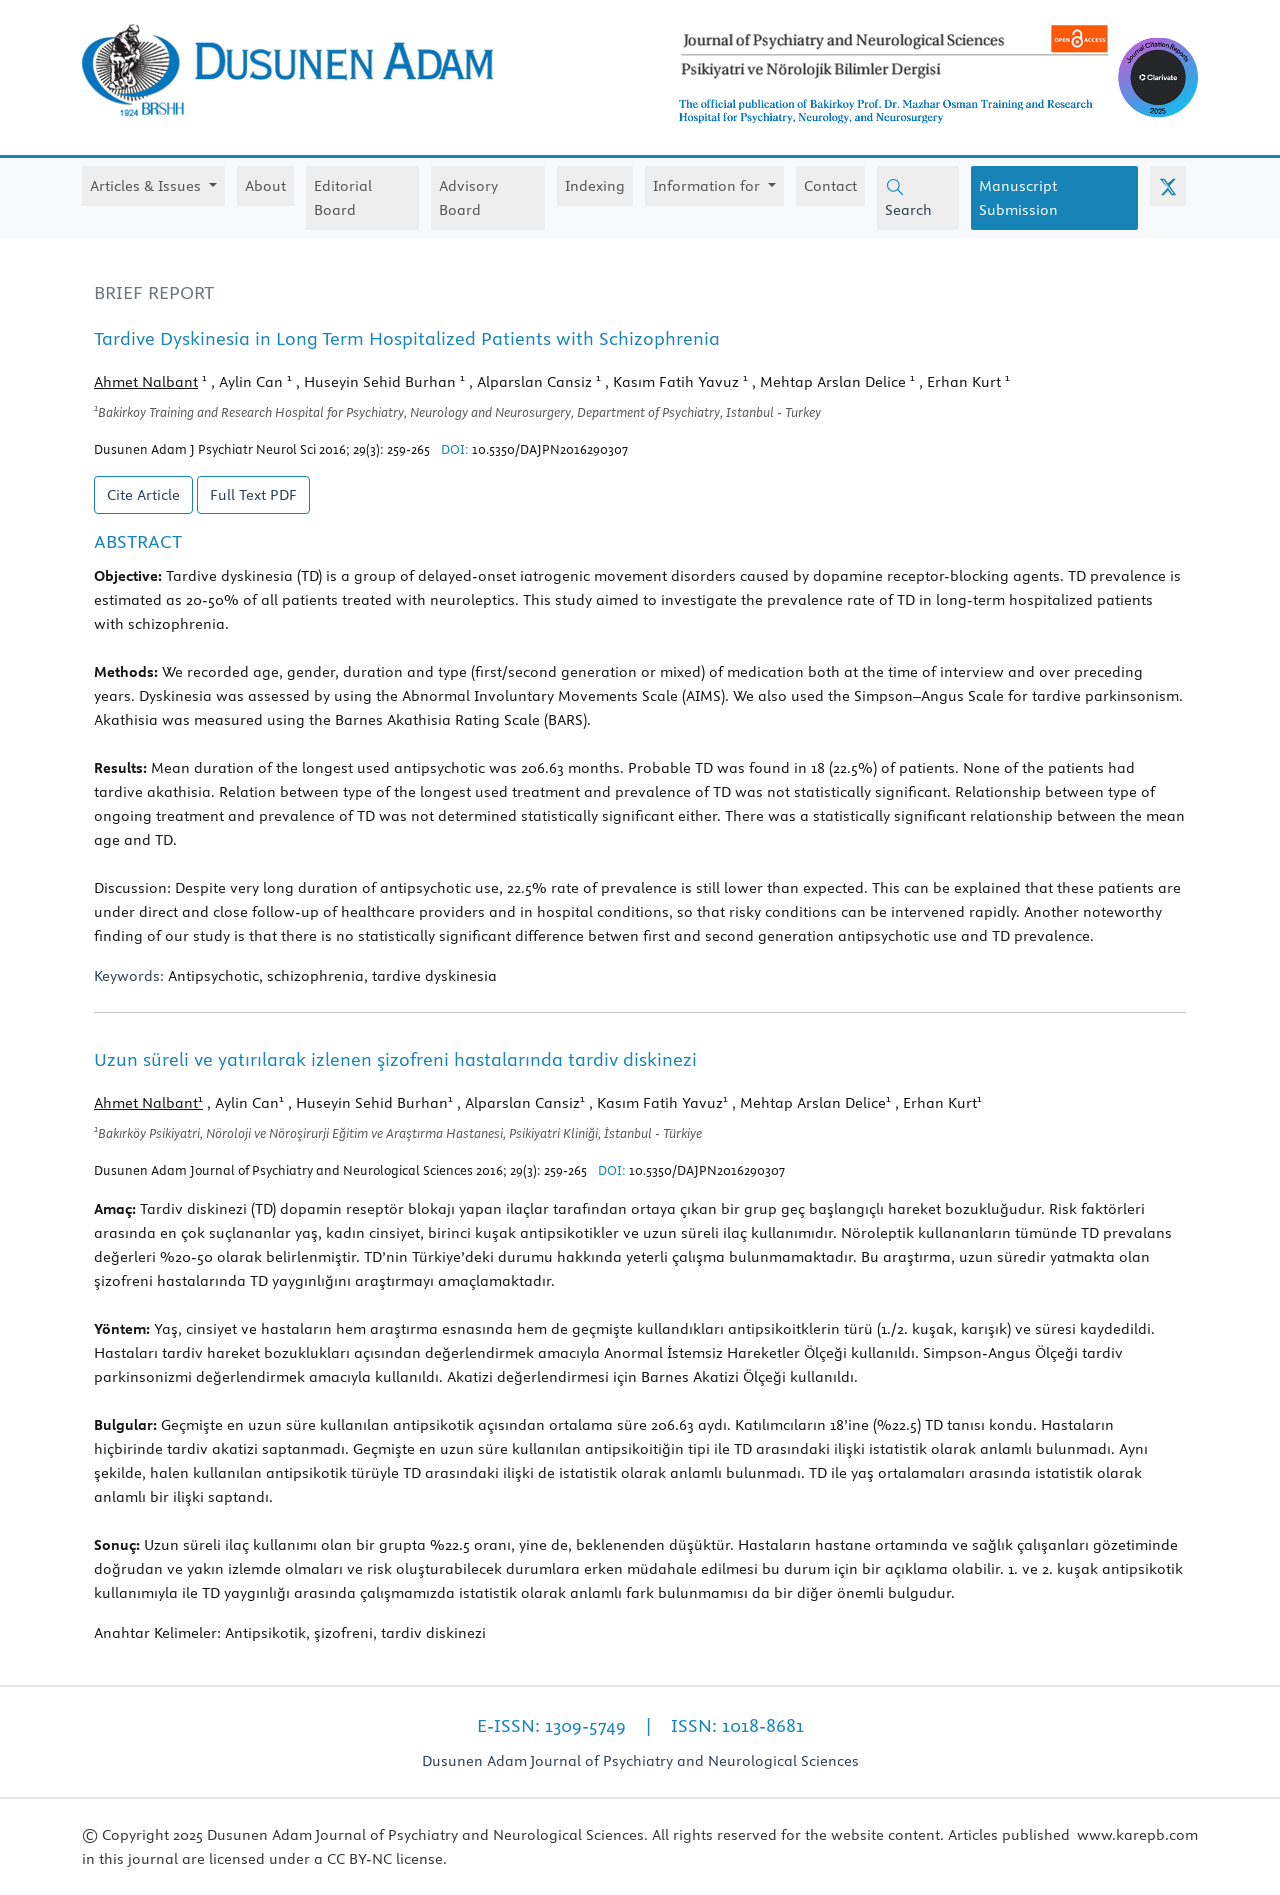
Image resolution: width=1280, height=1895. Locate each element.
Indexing (595, 186)
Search (908, 198)
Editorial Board (343, 198)
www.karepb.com (1137, 1835)
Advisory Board (468, 198)
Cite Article (143, 495)
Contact (830, 186)
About (265, 186)
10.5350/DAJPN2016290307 (550, 449)
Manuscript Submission (1018, 198)
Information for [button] (708, 186)
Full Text (253, 495)
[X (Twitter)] (1168, 186)
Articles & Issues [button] (147, 186)
